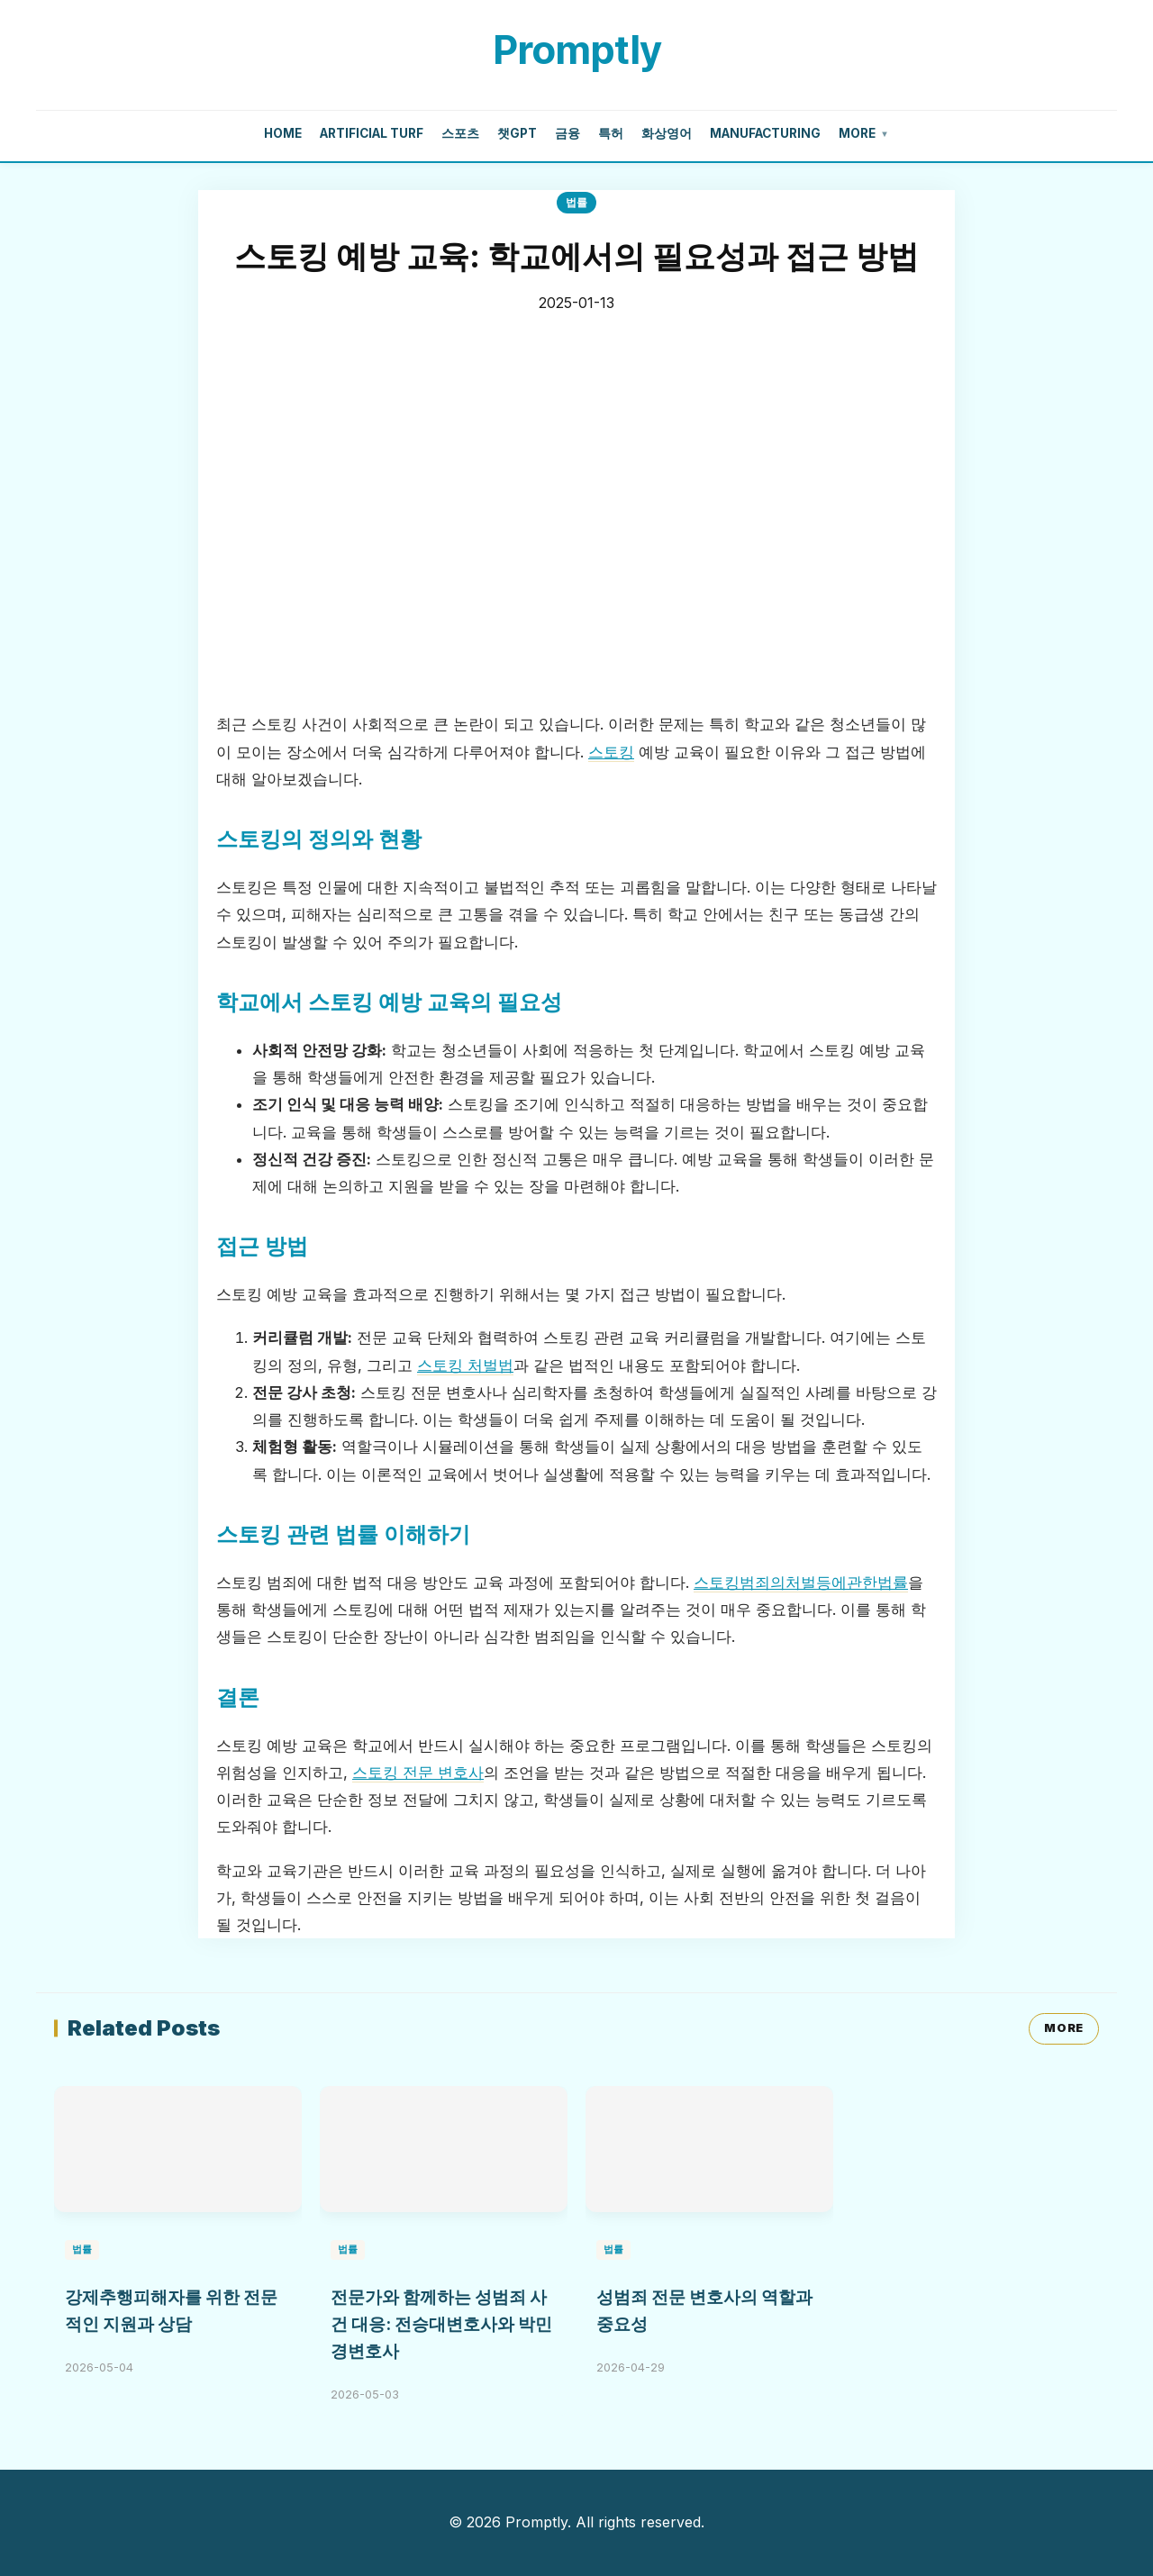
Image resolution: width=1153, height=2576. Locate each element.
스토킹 (611, 752)
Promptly (577, 49)
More (864, 133)
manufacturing (765, 133)
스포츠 (460, 133)
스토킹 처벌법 (465, 1365)
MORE (1064, 2028)
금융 (567, 133)
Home (283, 133)
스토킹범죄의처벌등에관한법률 (801, 1583)
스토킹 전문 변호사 (418, 1773)
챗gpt (517, 133)
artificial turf (371, 133)
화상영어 (666, 133)
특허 (610, 133)
